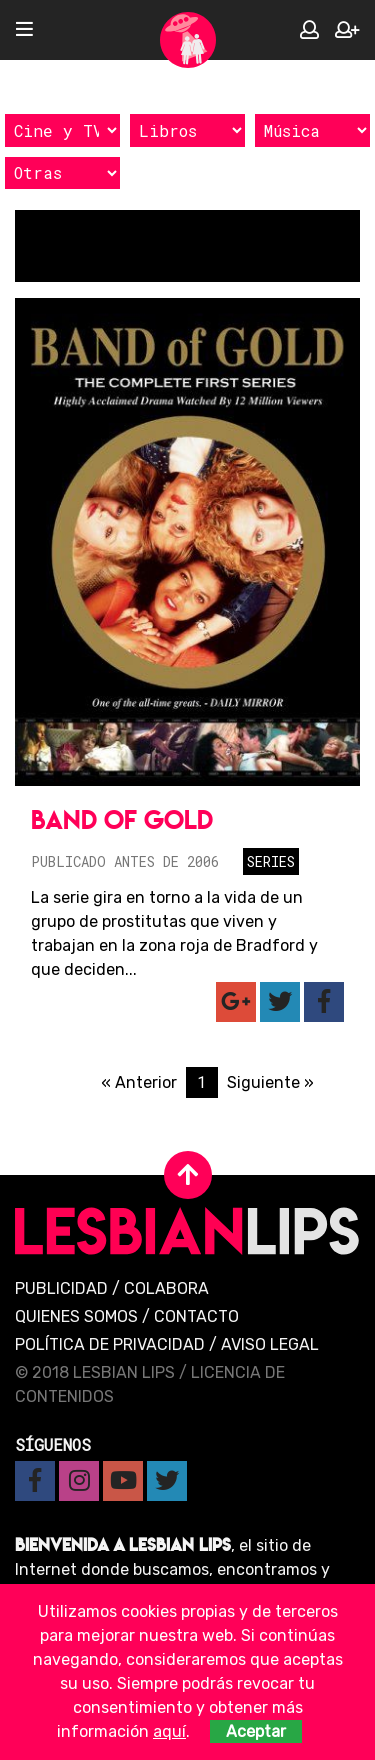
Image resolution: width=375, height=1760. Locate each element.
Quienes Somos (76, 1316)
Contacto (196, 1316)
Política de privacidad (110, 1344)
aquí (169, 1731)
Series (271, 861)
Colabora (166, 1288)
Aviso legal (270, 1344)
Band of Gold (122, 819)
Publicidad (61, 1288)
